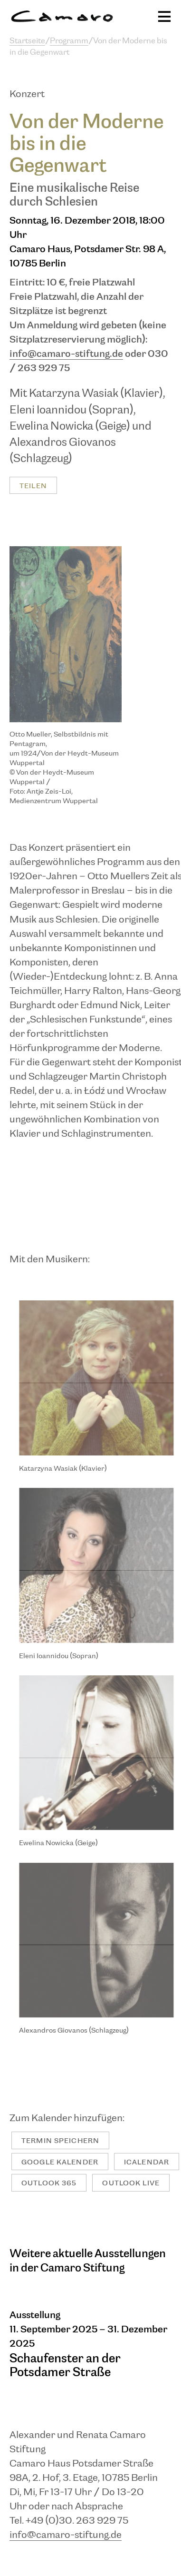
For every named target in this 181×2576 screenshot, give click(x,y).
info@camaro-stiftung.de (66, 354)
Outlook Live (131, 2183)
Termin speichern (60, 2140)
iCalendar (146, 2162)
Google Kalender (59, 2162)
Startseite (27, 41)
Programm (69, 41)
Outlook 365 (48, 2183)
